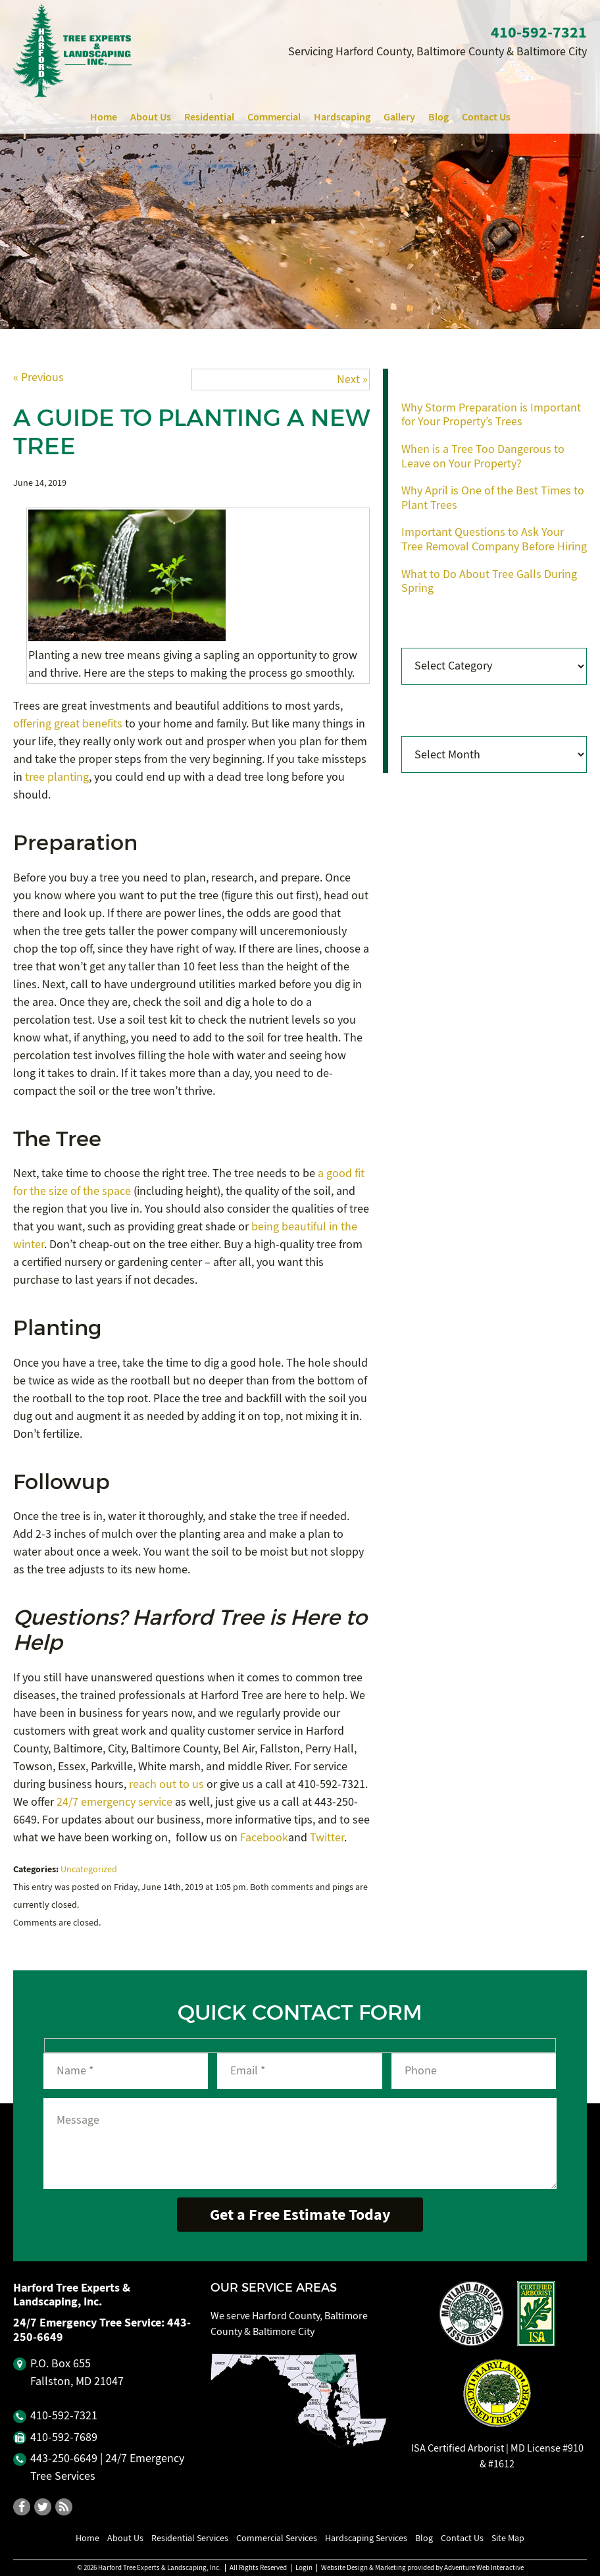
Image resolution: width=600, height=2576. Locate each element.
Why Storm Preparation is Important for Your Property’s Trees (491, 415)
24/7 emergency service (114, 1802)
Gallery (399, 117)
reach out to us (166, 1784)
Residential (209, 117)
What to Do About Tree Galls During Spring (489, 581)
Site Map (507, 2538)
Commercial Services (276, 2538)
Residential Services (189, 2538)
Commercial (274, 117)
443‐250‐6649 (63, 2458)
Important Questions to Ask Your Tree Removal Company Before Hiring (494, 539)
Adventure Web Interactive (484, 2568)
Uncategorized (89, 1869)
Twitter (327, 1837)
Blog (438, 117)
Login (303, 2568)
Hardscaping (342, 117)
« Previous (38, 377)
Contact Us (486, 117)
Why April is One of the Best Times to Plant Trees (492, 498)
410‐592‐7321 (539, 32)
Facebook (264, 1837)
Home (103, 117)
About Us (150, 117)
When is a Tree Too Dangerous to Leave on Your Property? (482, 456)
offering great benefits (67, 723)
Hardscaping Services (366, 2538)
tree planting (57, 777)
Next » (352, 379)
